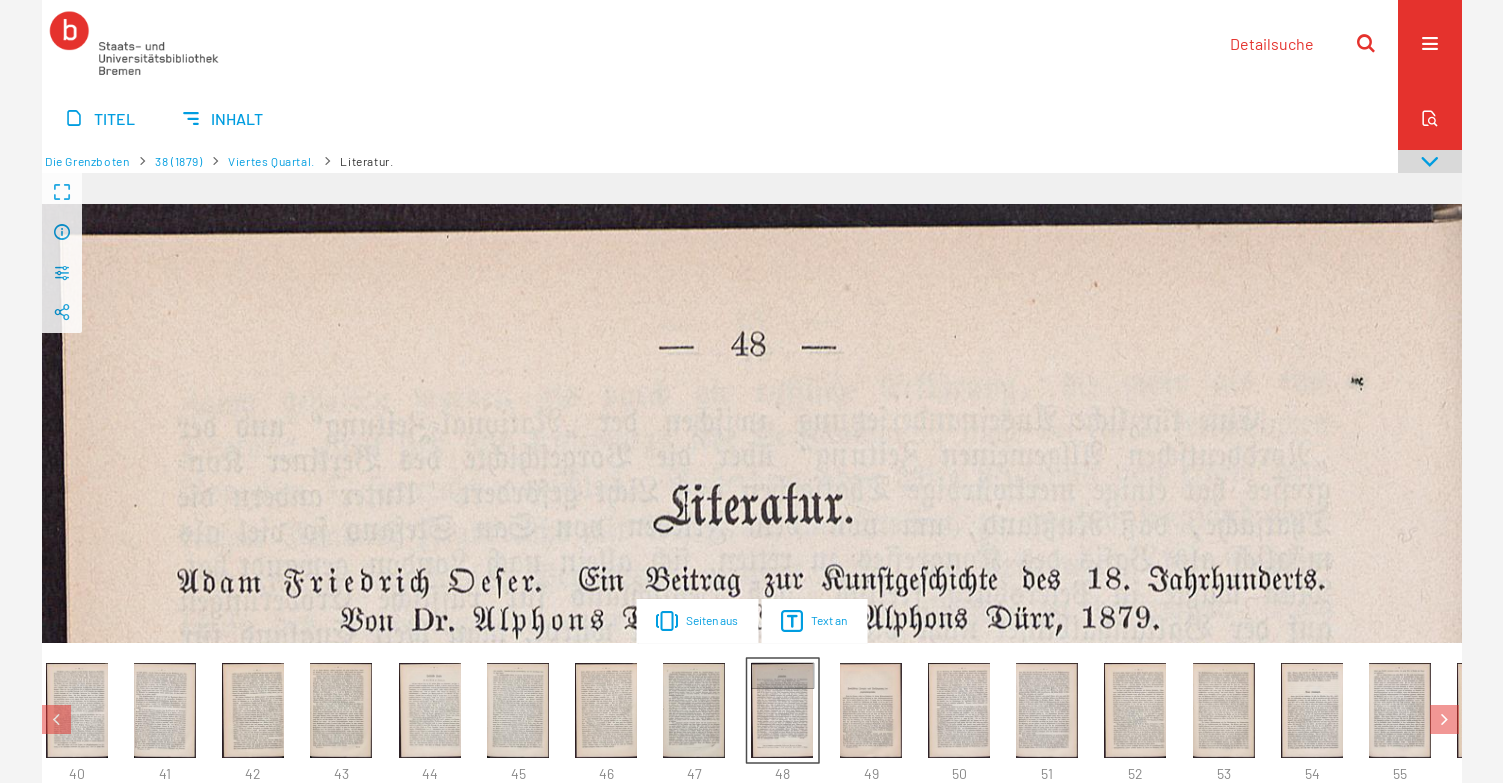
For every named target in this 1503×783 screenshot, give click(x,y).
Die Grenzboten (87, 161)
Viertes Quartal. (271, 161)
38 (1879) (178, 161)
